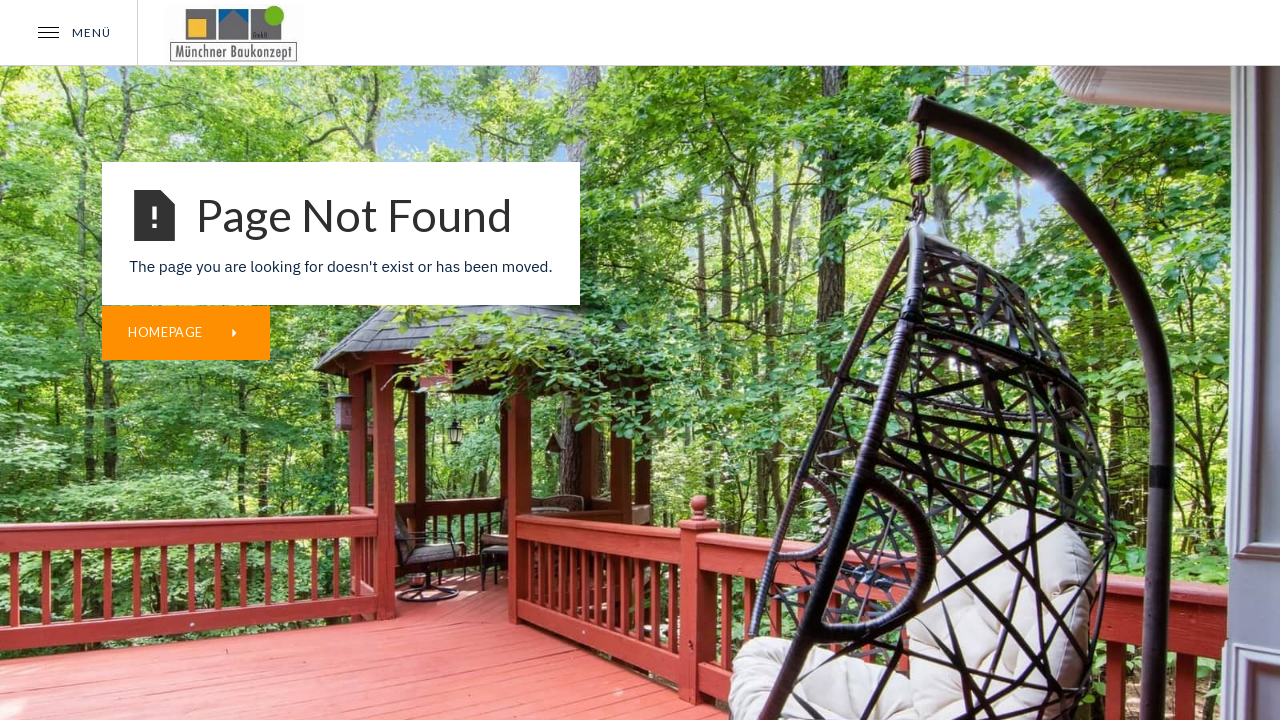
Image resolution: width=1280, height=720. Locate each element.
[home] (234, 32)
